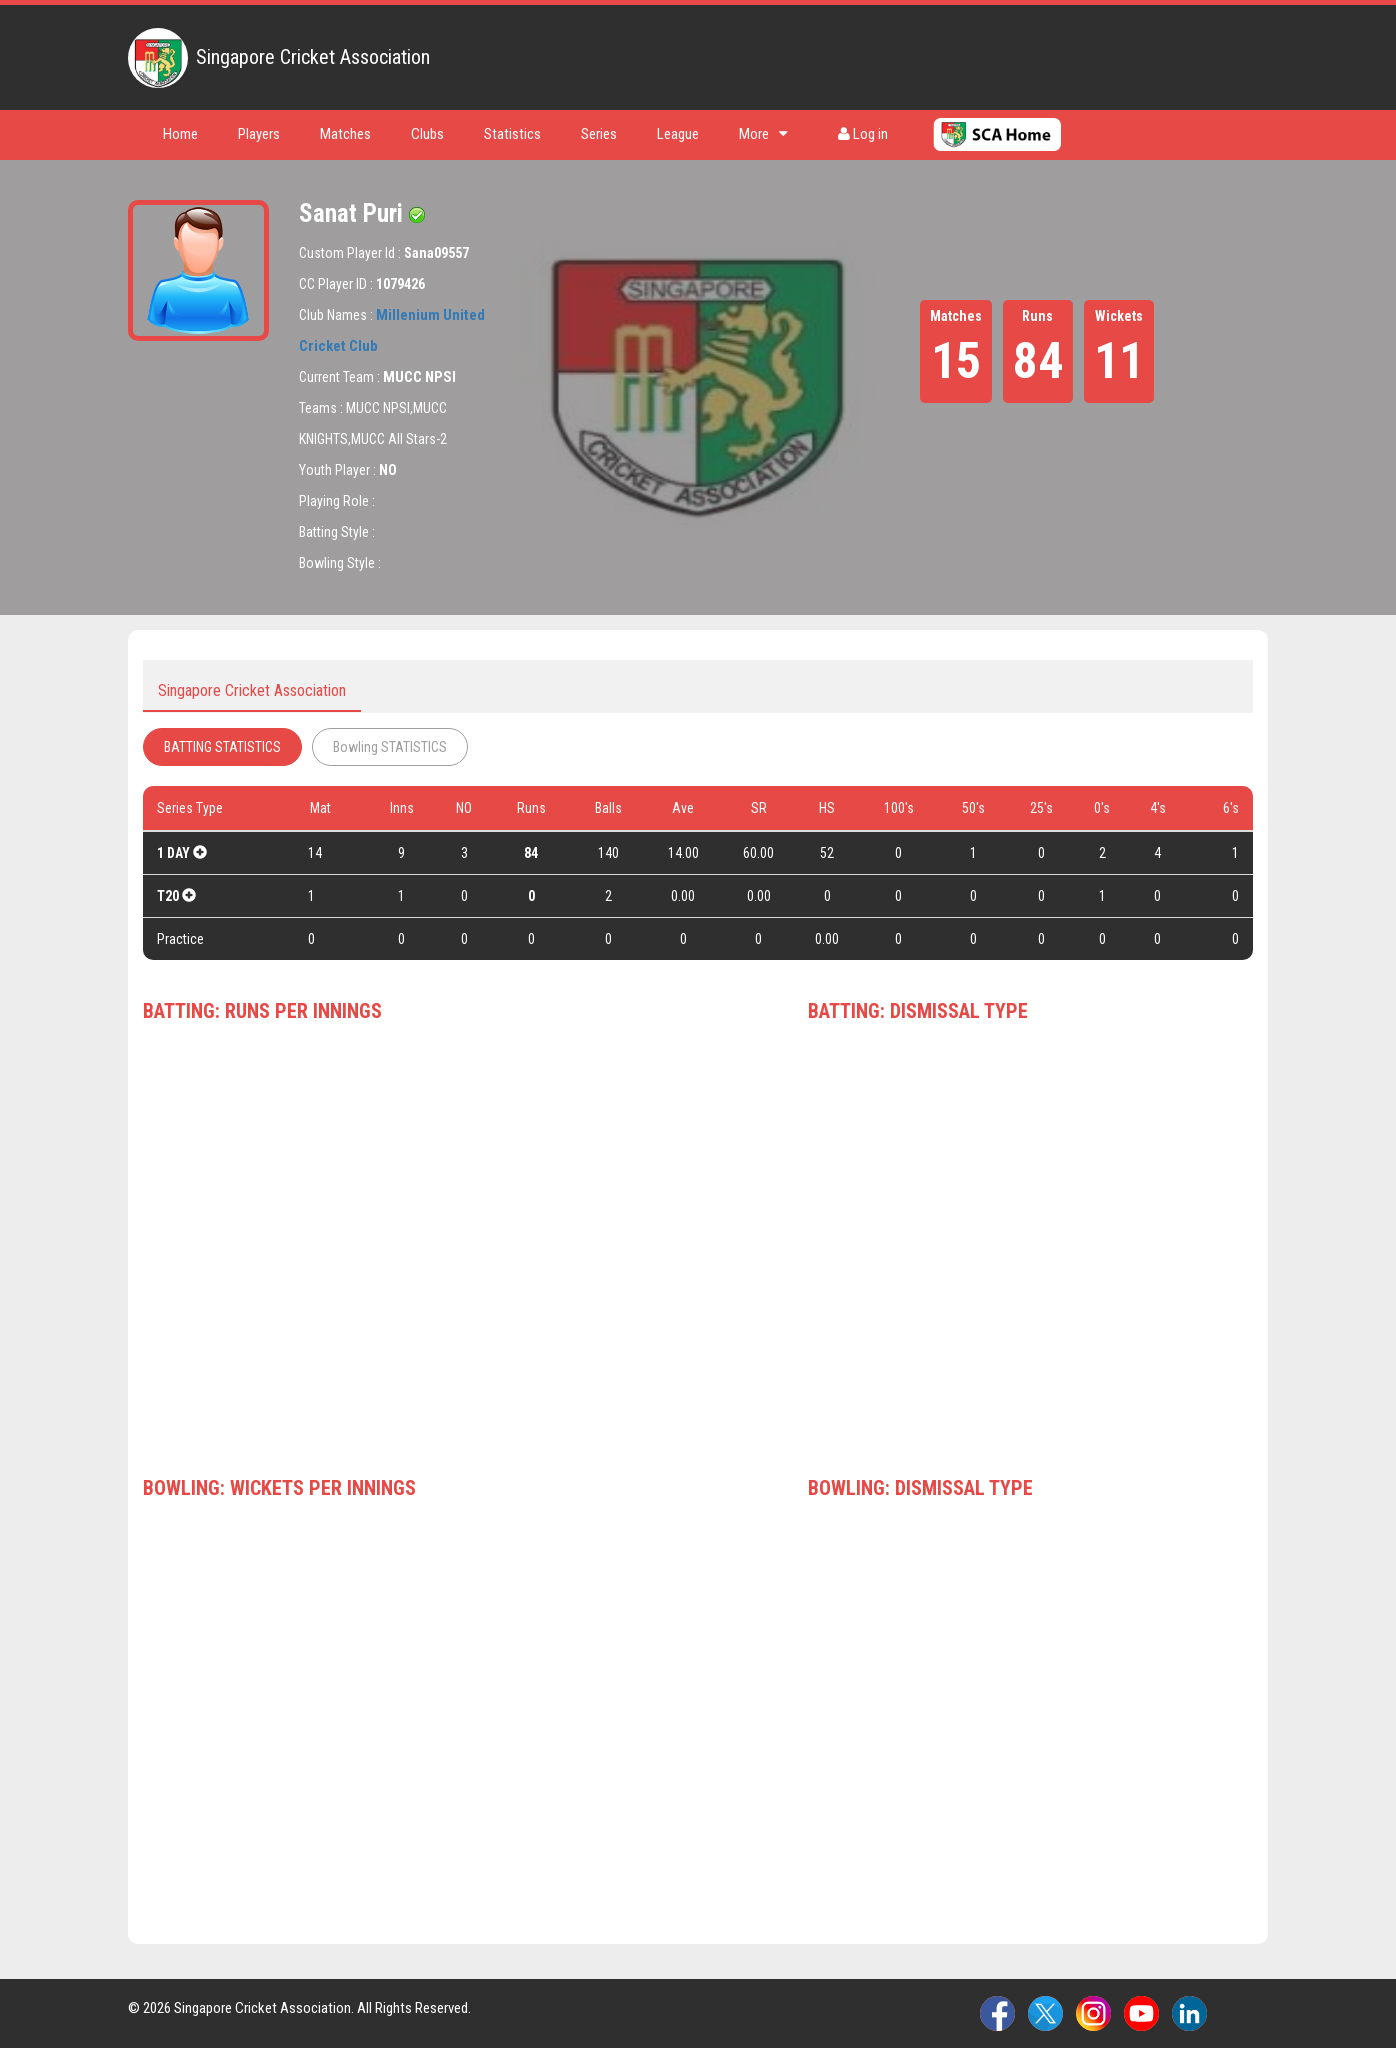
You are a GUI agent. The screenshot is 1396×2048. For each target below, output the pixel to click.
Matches (345, 134)
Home (180, 134)
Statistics (512, 134)
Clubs (427, 134)
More (763, 134)
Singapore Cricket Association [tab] (252, 690)
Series (599, 134)
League (678, 134)
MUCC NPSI (419, 377)
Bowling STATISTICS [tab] (390, 747)
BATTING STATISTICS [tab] (222, 747)
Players (259, 134)
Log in (863, 134)
